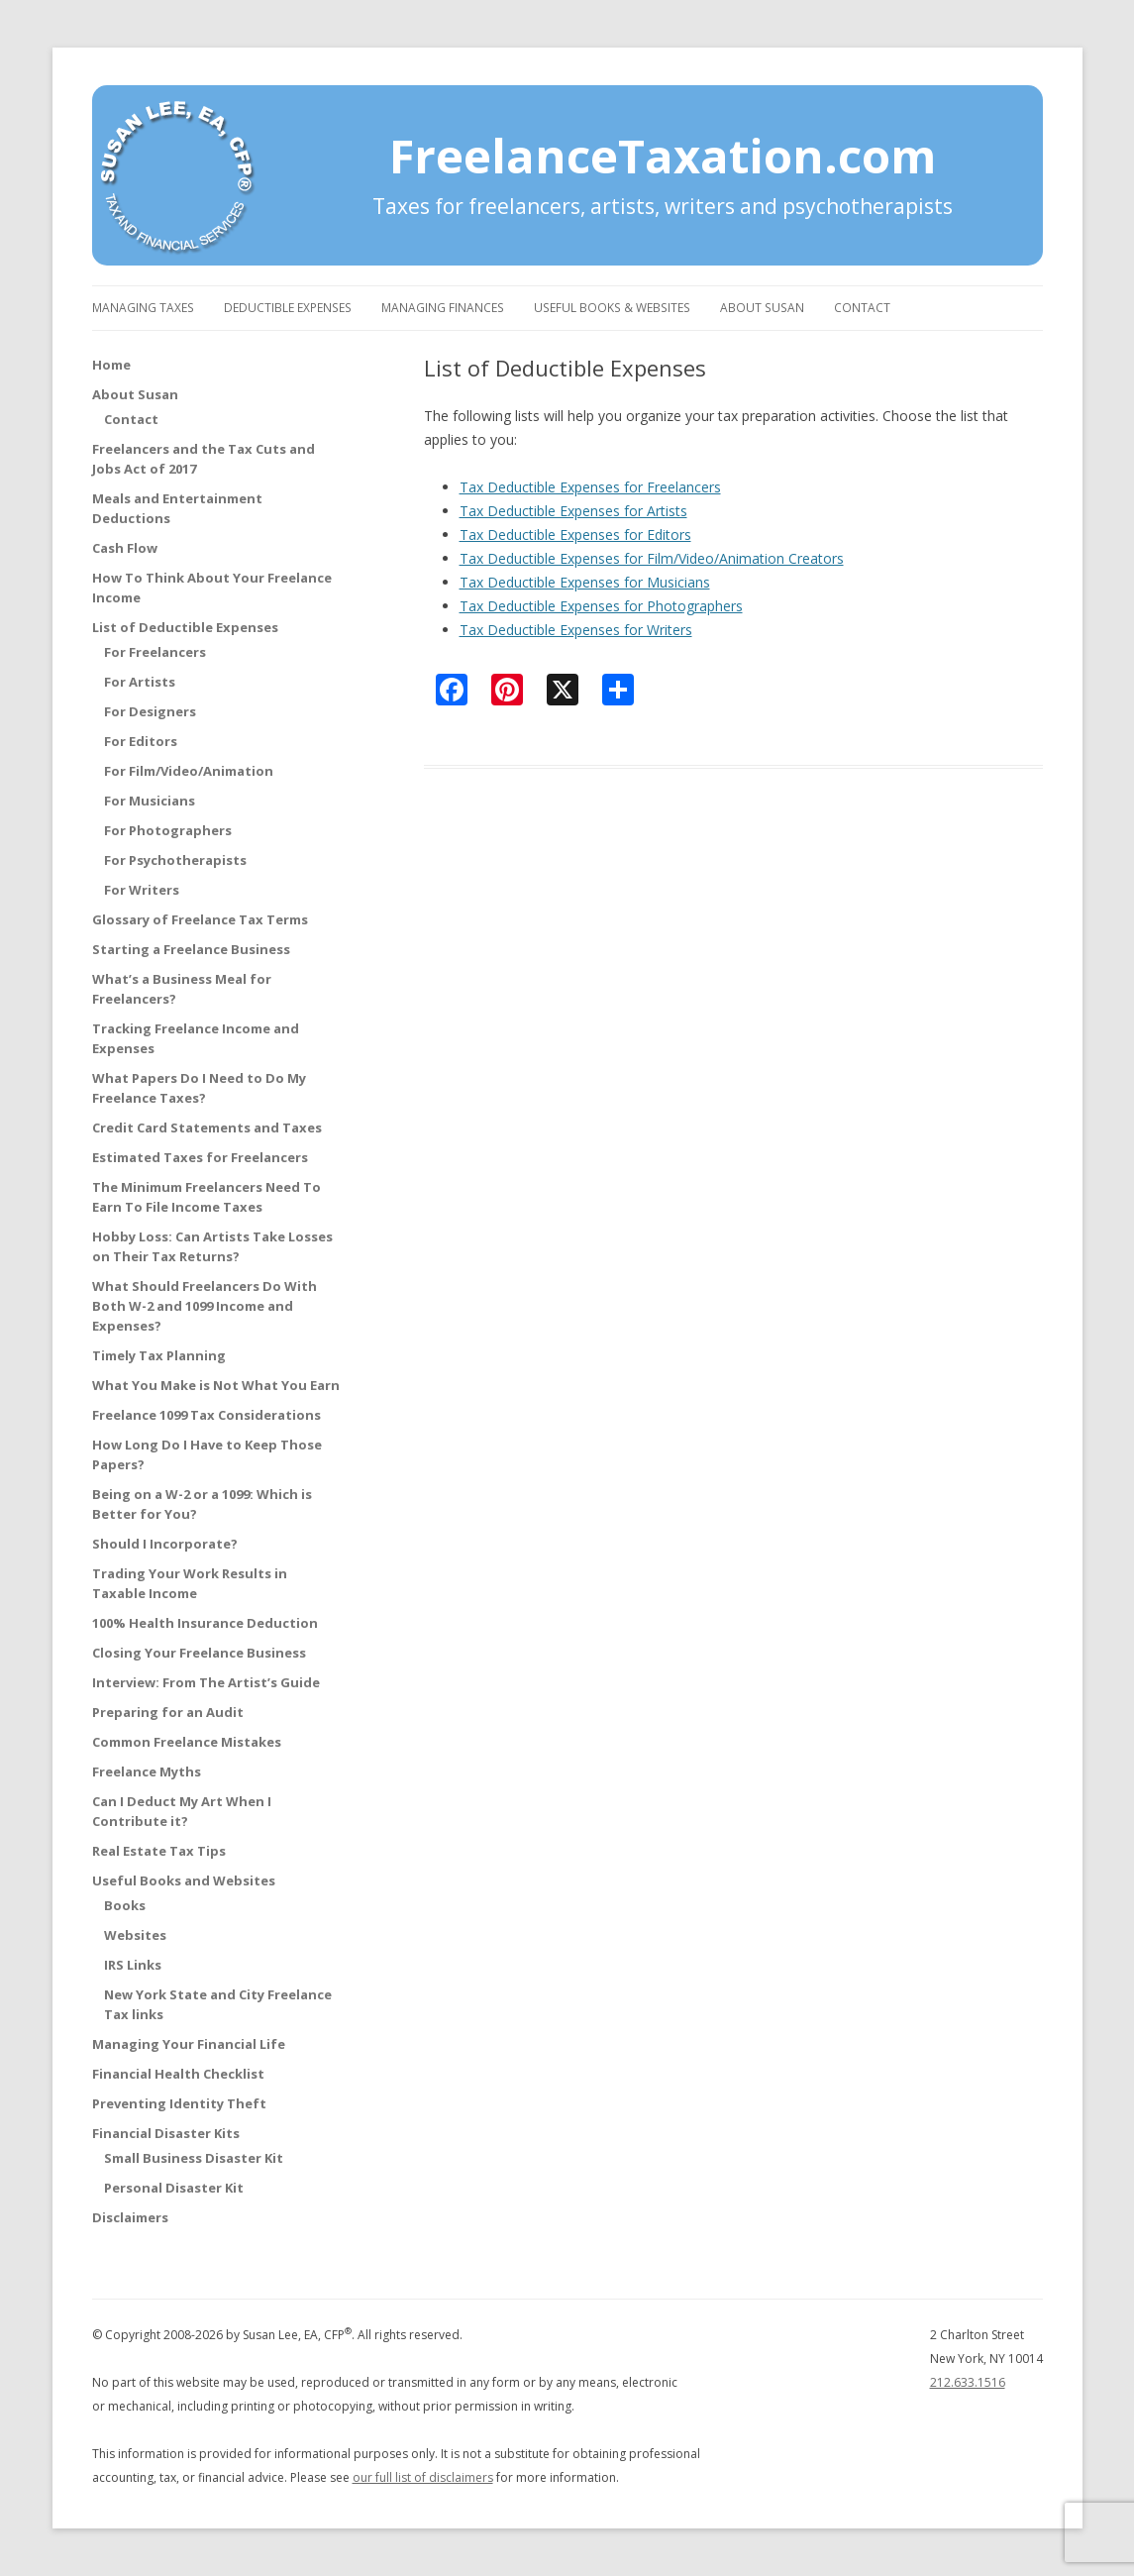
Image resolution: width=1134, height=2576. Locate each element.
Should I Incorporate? (165, 1544)
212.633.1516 (967, 2382)
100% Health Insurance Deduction (205, 1623)
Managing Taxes (143, 307)
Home (111, 365)
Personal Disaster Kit (174, 2188)
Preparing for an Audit (168, 1712)
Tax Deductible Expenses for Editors (575, 534)
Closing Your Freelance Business (199, 1653)
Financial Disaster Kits (166, 2133)
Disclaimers (130, 2217)
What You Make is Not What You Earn (216, 1385)
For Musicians (149, 800)
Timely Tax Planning (159, 1355)
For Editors (140, 741)
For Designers (150, 711)
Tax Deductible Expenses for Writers (576, 629)
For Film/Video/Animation (188, 771)
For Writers (141, 890)
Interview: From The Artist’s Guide (206, 1682)
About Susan (762, 307)
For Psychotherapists (175, 860)
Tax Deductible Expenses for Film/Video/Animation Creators (652, 558)
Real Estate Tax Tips (159, 1851)
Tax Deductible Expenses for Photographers (601, 605)
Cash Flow (124, 548)
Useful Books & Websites (612, 307)
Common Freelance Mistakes (186, 1742)
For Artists (139, 682)
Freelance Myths (146, 1771)
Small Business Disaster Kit (193, 2158)
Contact (862, 307)
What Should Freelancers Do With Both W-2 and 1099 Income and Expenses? (204, 1306)
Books (125, 1905)
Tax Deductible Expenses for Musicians (585, 582)
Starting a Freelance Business (191, 949)
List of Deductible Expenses (185, 627)
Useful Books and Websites (183, 1880)
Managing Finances (442, 307)
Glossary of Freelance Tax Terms (200, 919)
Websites (135, 1935)
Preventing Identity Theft (179, 2103)
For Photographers (168, 830)
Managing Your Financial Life (188, 2044)
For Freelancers (155, 652)
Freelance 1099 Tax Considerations (206, 1415)
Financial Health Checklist (178, 2074)
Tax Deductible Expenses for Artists (573, 510)
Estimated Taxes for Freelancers (200, 1157)
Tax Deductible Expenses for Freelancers (590, 487)
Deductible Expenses (288, 307)
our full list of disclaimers (423, 2477)
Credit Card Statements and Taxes (207, 1127)
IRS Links (132, 1965)
